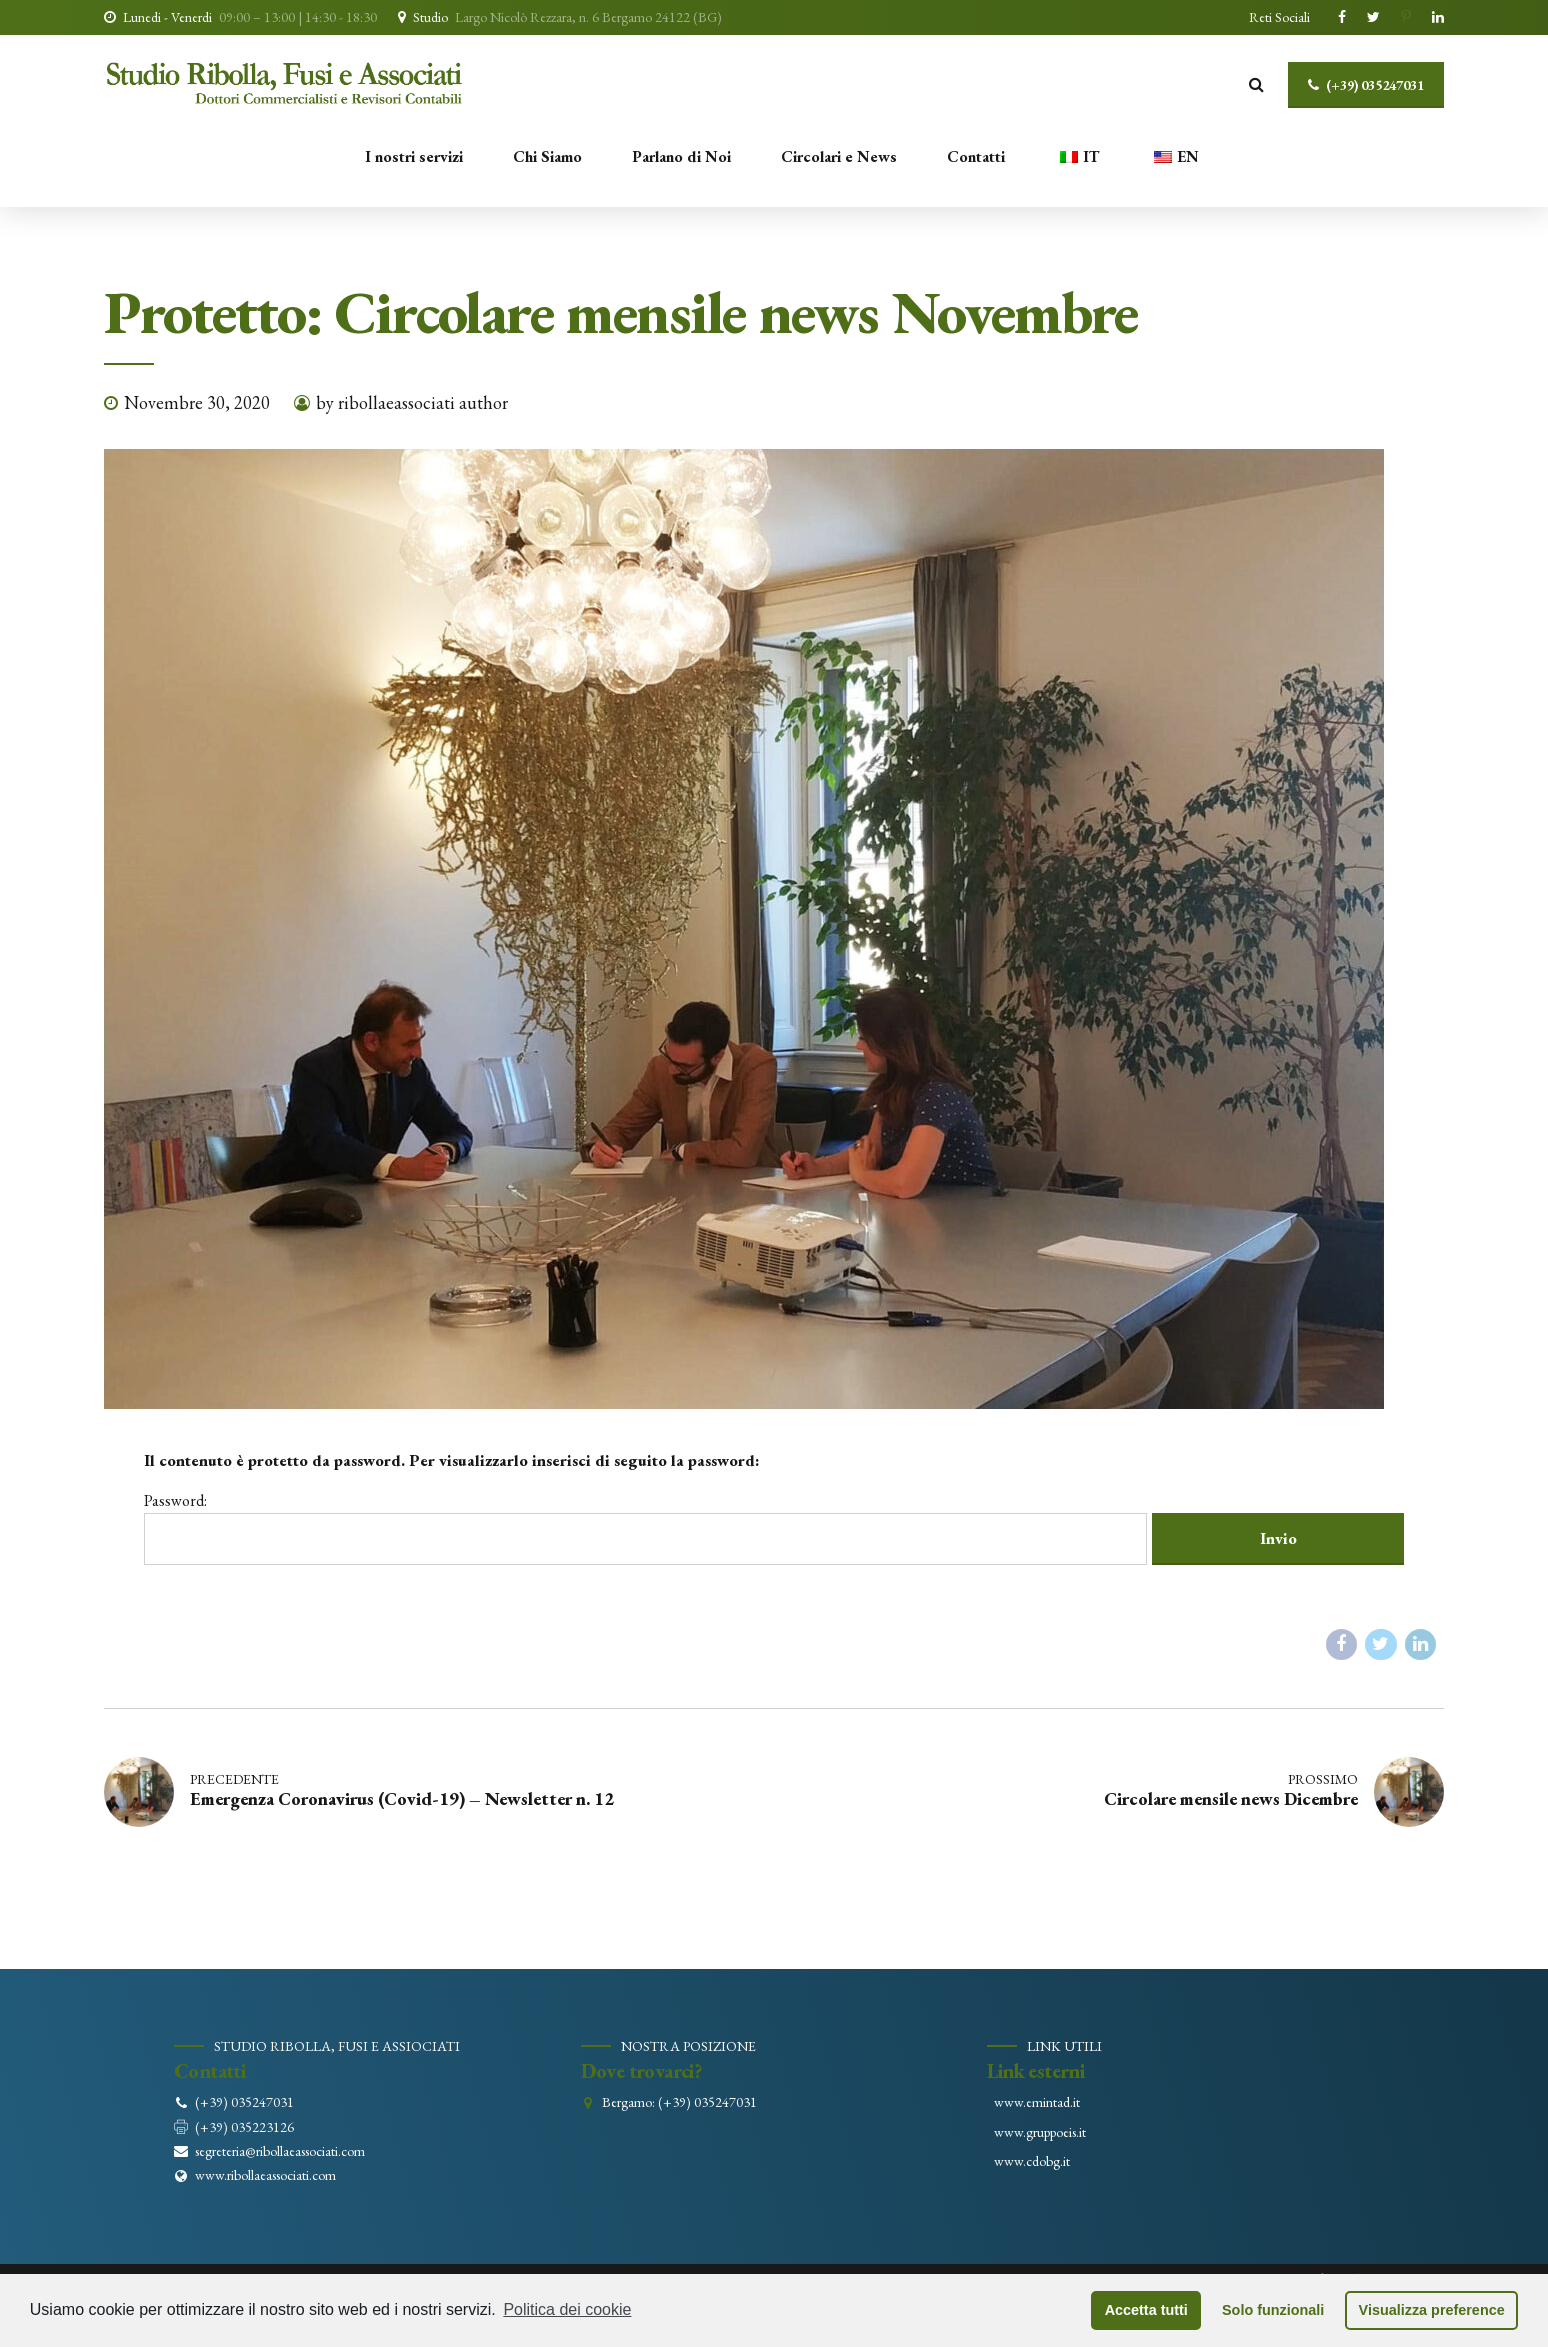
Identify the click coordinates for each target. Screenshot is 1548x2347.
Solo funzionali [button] (1273, 2310)
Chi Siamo (547, 156)
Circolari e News (839, 156)
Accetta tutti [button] (1146, 2310)
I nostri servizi (414, 156)
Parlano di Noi (681, 156)
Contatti (976, 156)
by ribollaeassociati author (412, 402)
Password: (645, 1527)
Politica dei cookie (567, 2309)
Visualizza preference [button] (1432, 2310)
